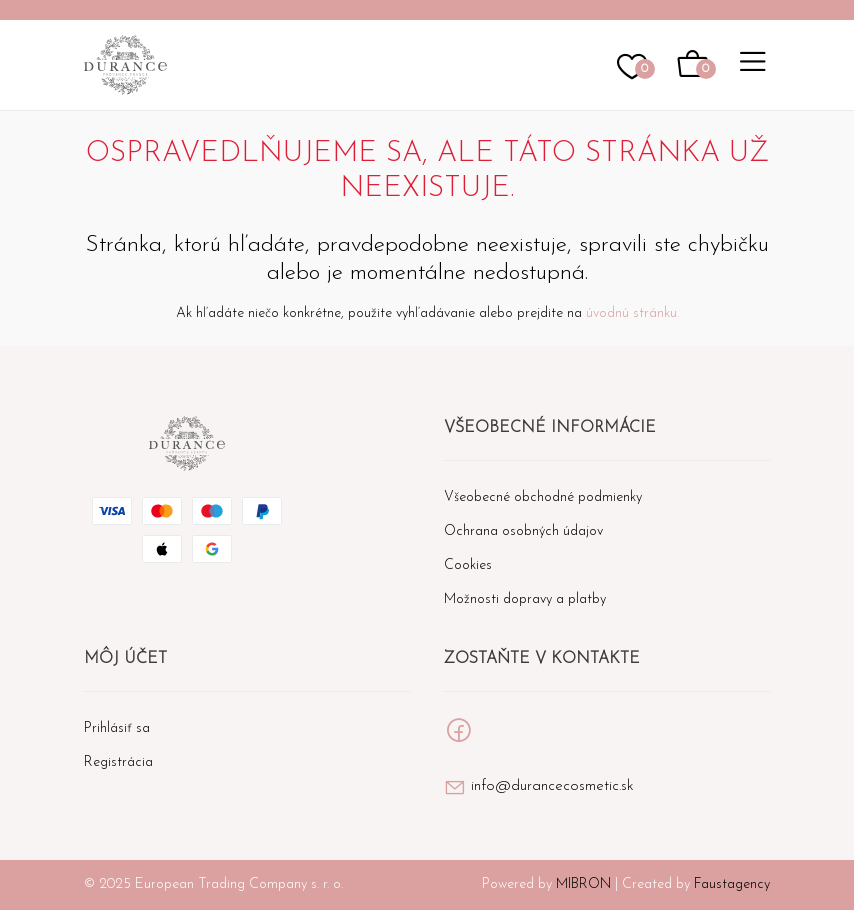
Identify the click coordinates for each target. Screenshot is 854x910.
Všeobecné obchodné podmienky (543, 497)
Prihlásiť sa (117, 728)
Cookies (468, 565)
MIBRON (583, 884)
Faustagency (732, 884)
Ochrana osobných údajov (523, 531)
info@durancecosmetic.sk (552, 786)
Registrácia (118, 762)
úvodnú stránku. (632, 313)
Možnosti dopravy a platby (525, 599)
